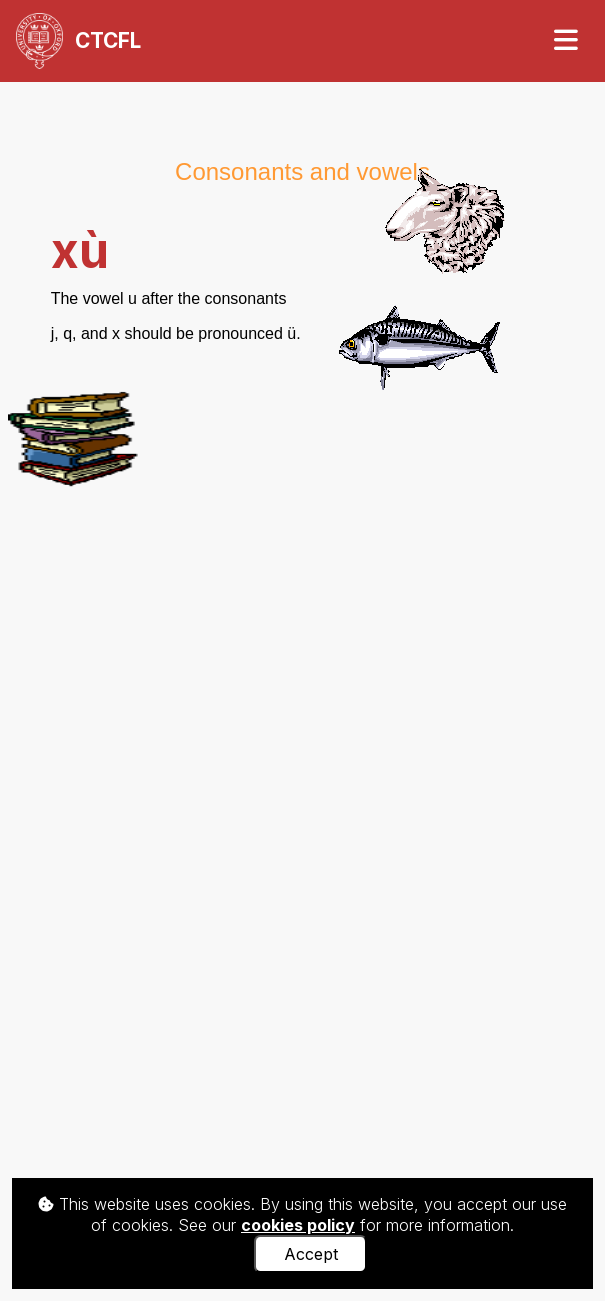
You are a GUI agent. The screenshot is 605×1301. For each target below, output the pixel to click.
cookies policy (298, 1225)
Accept (311, 1254)
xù (80, 250)
